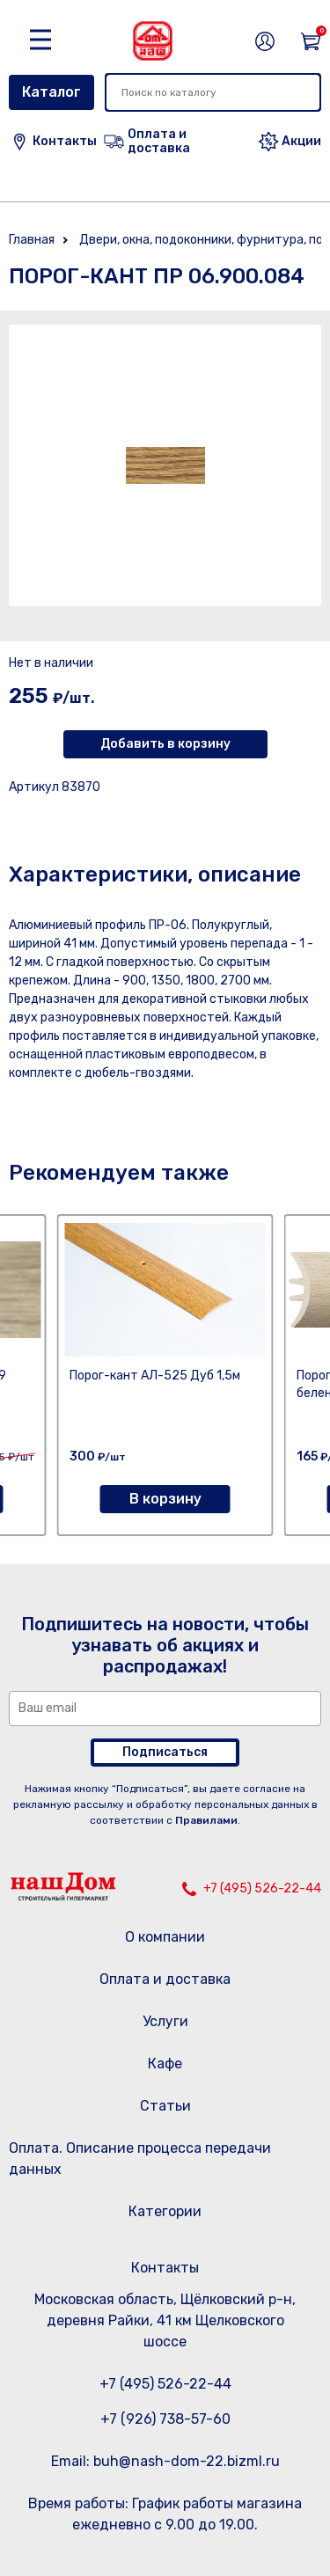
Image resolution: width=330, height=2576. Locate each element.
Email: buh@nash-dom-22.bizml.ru (165, 2461)
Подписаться (165, 1752)
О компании (165, 1936)
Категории (165, 2211)
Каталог (51, 92)
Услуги (165, 2021)
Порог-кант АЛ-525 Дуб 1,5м (155, 1375)
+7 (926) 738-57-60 (165, 2419)
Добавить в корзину (165, 743)
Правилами (206, 1820)
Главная (32, 239)
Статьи (165, 2105)
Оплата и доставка (165, 1979)
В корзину (165, 1498)
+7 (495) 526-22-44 (262, 1888)
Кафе (165, 2063)
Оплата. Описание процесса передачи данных (140, 2158)
